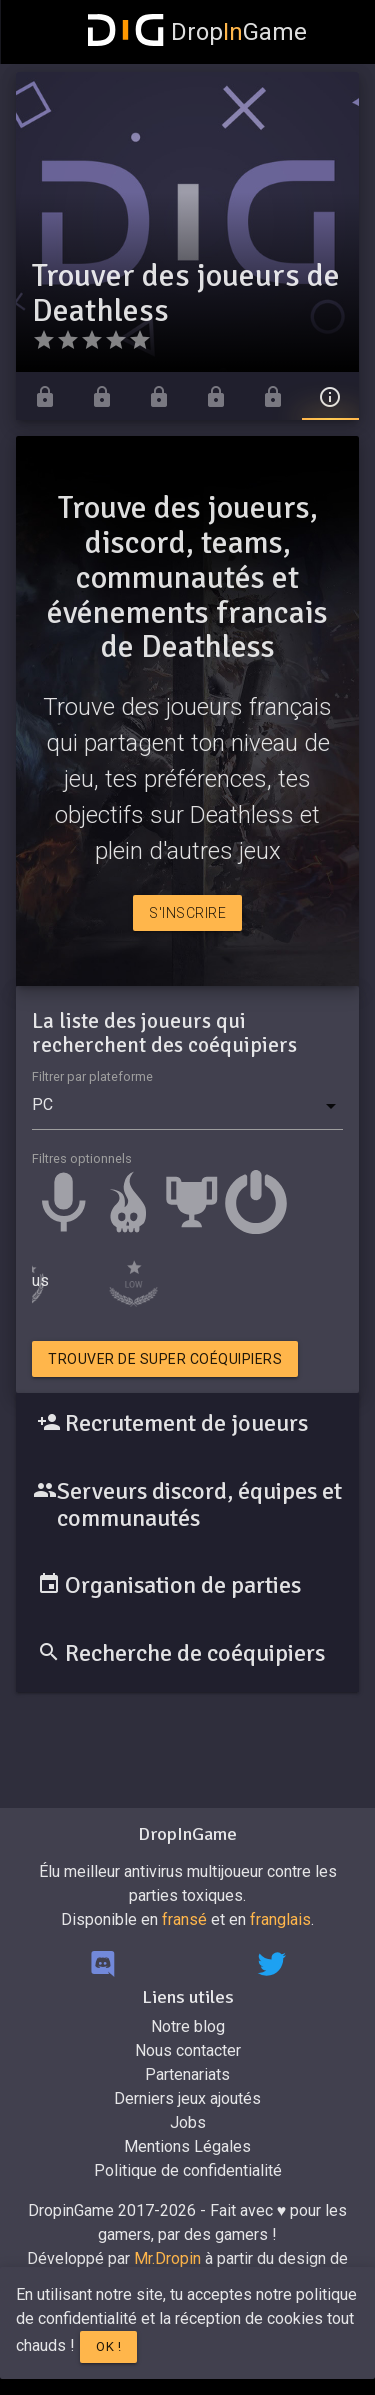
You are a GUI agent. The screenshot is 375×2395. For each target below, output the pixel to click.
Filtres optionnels (82, 1158)
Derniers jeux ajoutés (187, 2098)
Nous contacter (188, 2050)
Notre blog (188, 2026)
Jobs (188, 2122)
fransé (184, 1919)
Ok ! (108, 2346)
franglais (280, 1919)
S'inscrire (187, 913)
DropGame (198, 32)
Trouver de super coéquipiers (165, 1359)
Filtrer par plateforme (92, 1076)
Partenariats (187, 2074)
